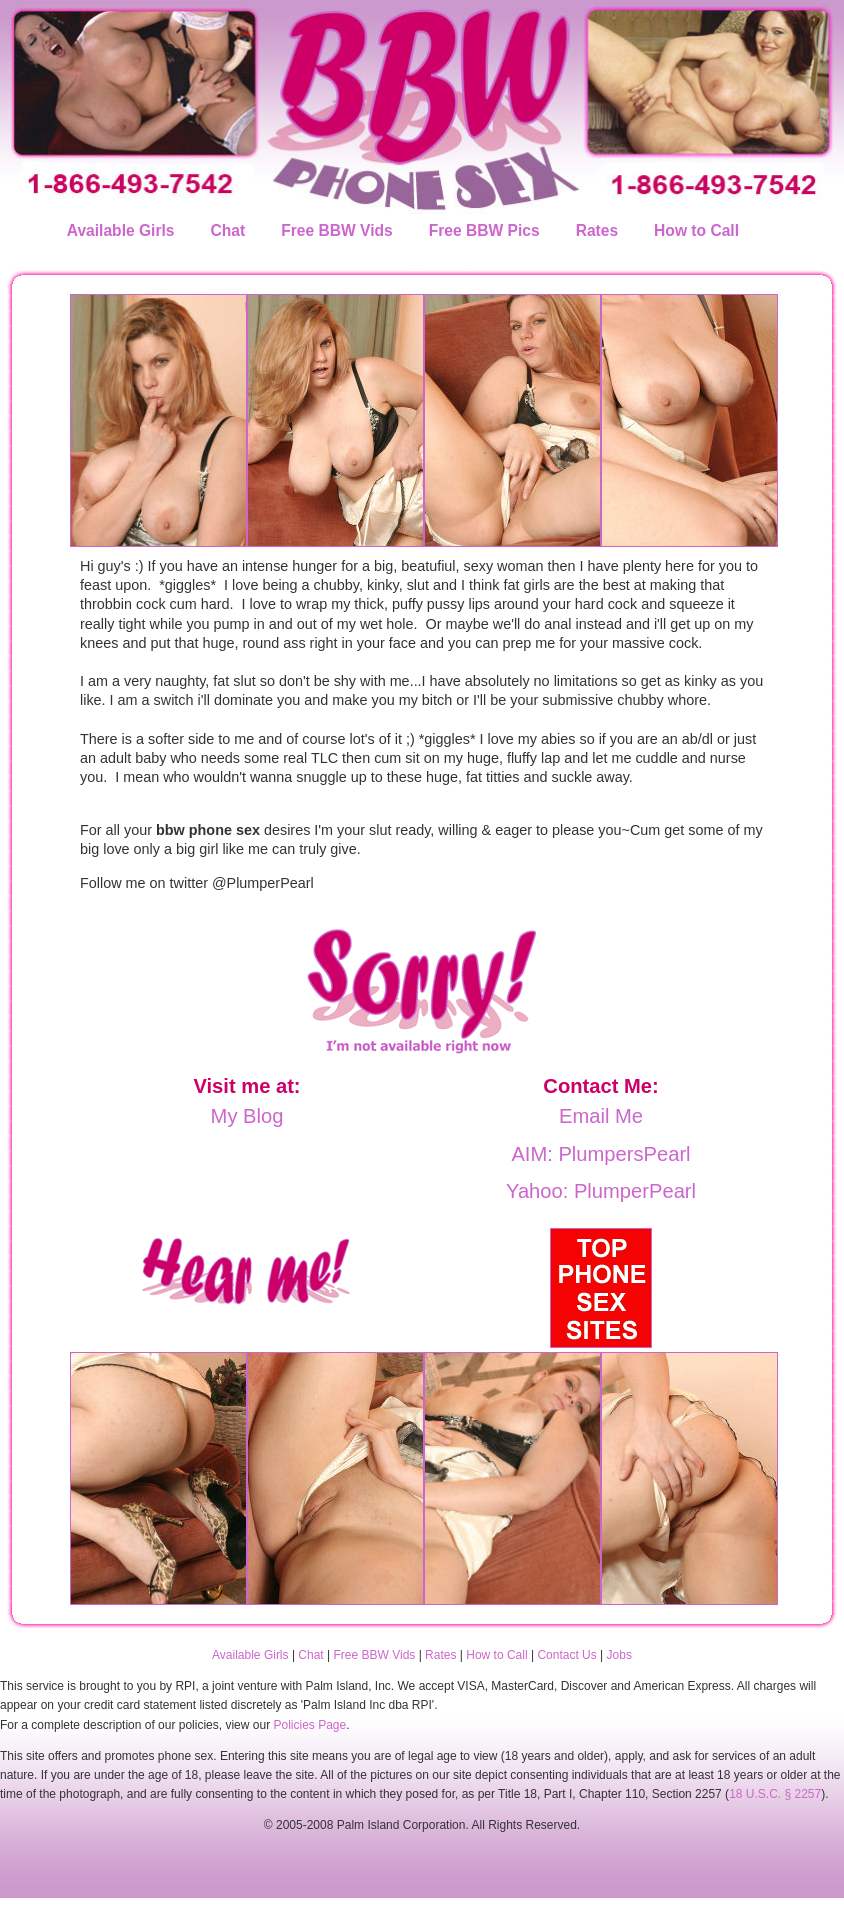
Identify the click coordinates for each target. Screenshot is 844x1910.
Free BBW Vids (337, 230)
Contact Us (566, 1655)
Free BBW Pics (484, 230)
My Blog (247, 1116)
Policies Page (309, 1725)
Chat (228, 230)
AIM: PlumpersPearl (600, 1154)
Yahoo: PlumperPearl (601, 1191)
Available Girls (119, 230)
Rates (597, 230)
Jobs (619, 1655)
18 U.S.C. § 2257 (775, 1794)
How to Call (696, 230)
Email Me (601, 1116)
